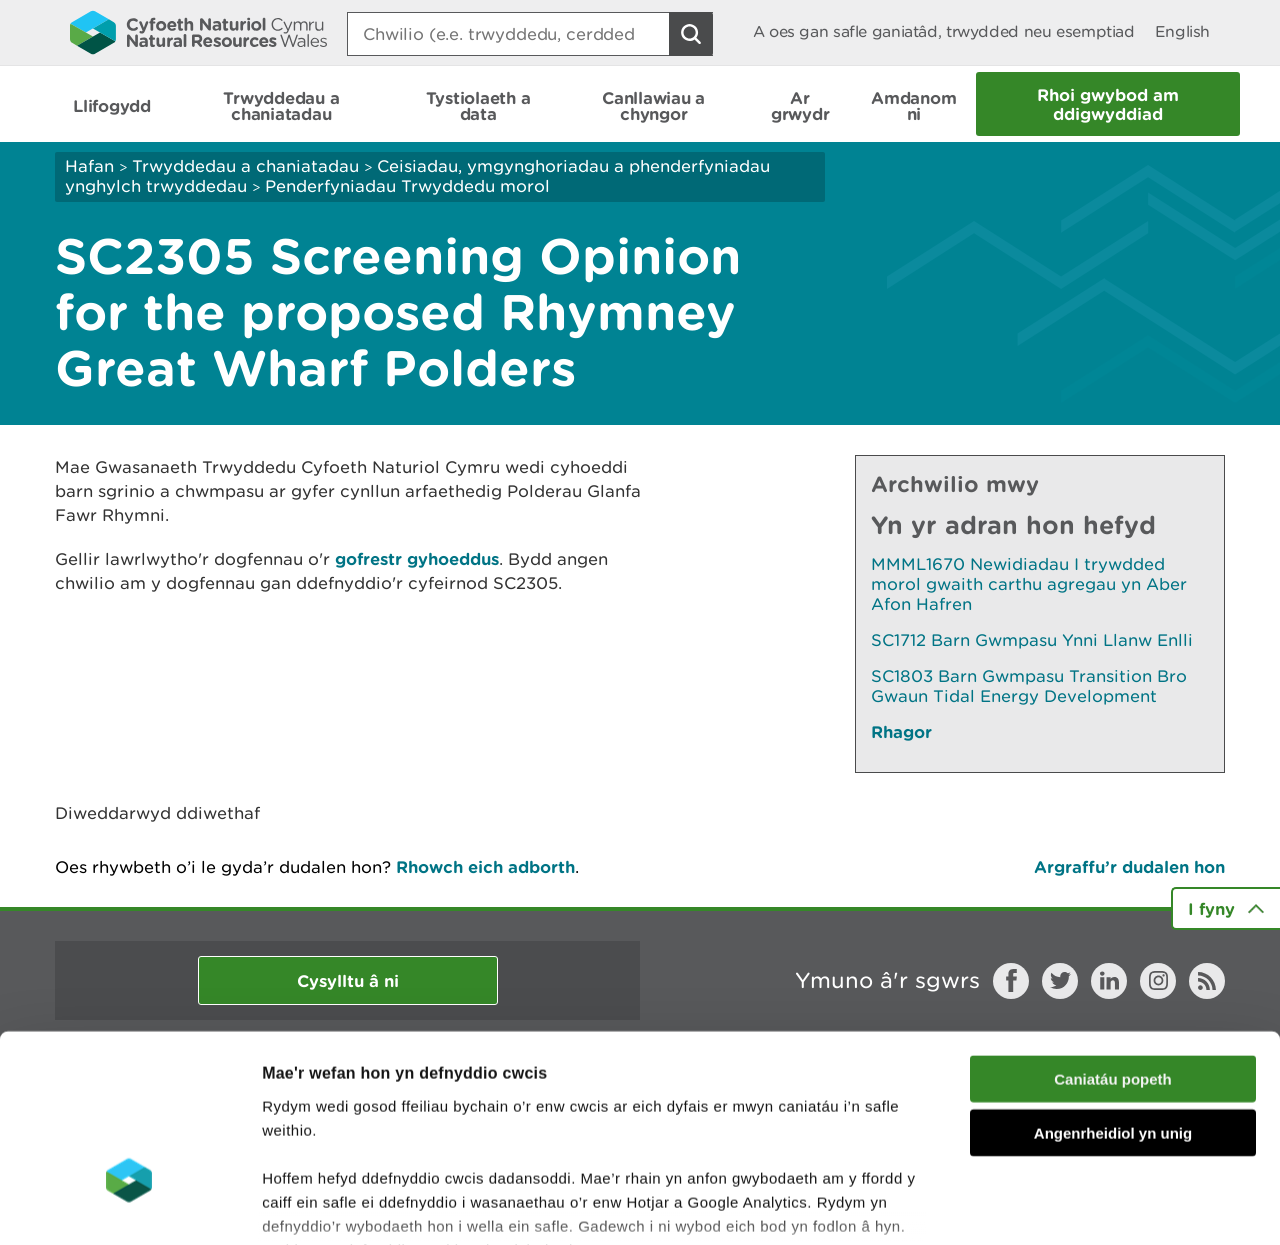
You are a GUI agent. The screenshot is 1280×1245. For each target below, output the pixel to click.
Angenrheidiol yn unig (1113, 988)
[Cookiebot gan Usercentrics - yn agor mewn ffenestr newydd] (129, 1206)
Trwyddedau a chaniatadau (245, 166)
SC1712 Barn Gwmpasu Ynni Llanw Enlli (1032, 640)
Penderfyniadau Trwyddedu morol (407, 186)
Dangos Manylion (1112, 1205)
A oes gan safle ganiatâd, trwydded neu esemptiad (944, 31)
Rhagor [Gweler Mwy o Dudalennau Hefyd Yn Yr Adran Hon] (901, 731)
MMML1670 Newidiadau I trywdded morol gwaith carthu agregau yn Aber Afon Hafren (1029, 584)
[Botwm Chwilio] (691, 34)
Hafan (89, 166)
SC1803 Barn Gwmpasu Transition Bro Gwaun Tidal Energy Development (1029, 686)
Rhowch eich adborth (485, 866)
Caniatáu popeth (1113, 934)
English (1182, 31)
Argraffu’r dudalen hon (1129, 866)
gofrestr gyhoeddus (417, 558)
